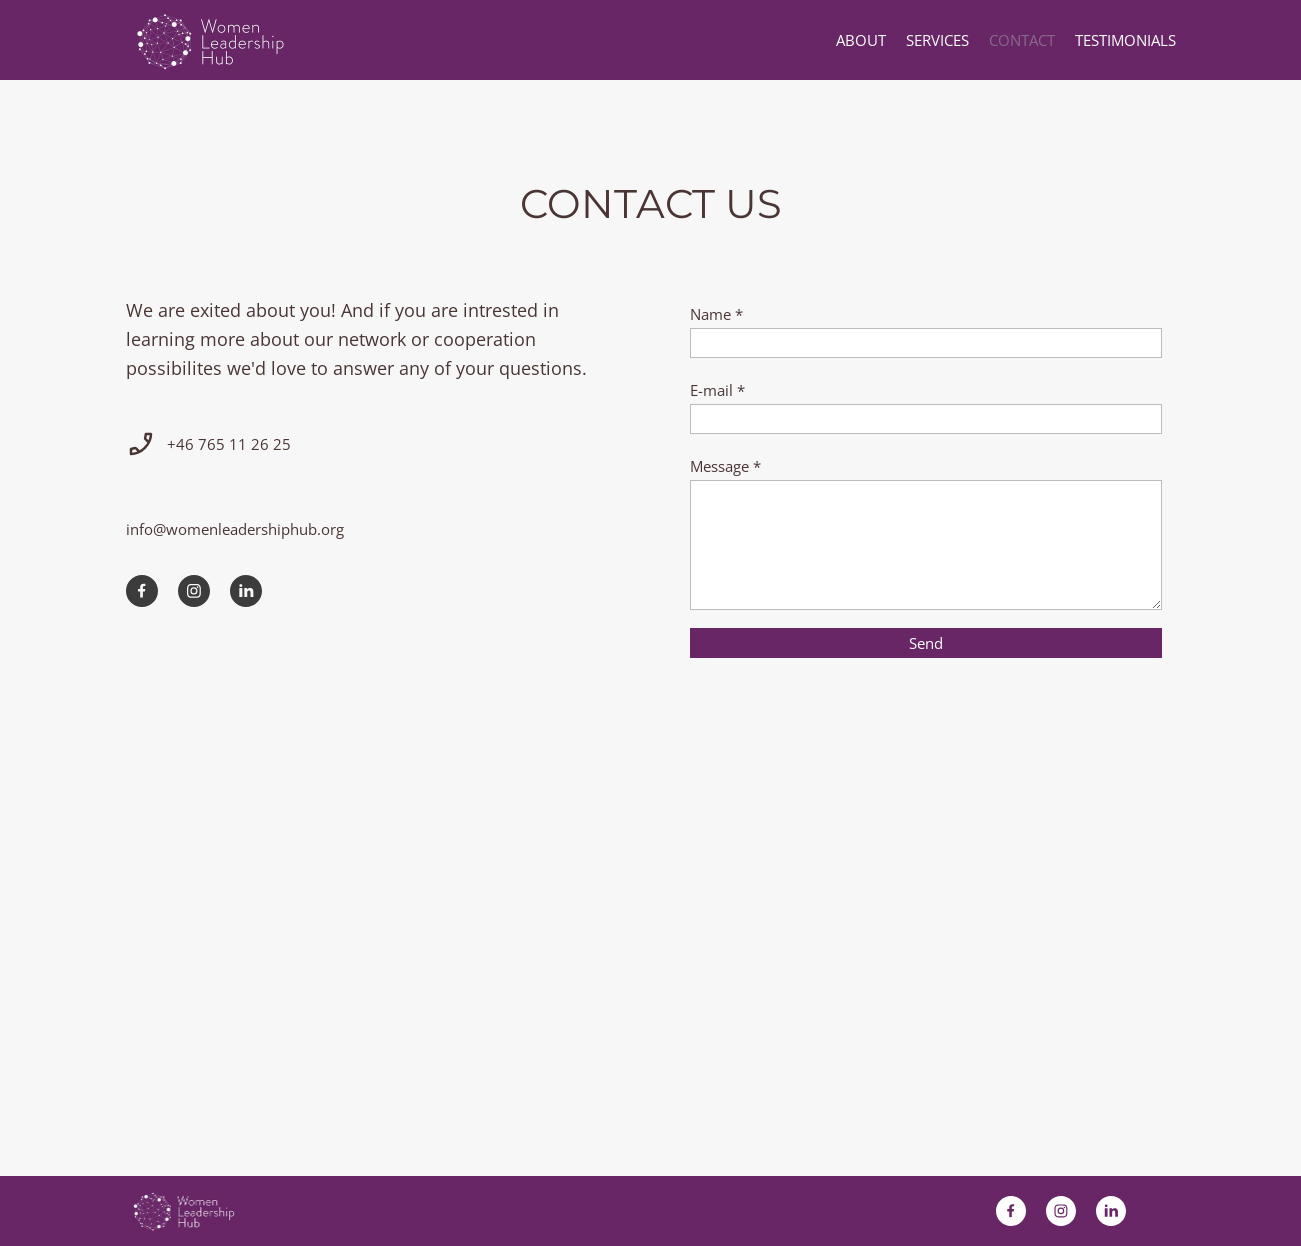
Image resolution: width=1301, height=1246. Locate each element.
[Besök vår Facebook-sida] (142, 591)
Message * (725, 466)
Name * (716, 314)
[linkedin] (246, 591)
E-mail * (717, 390)
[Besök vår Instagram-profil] (194, 591)
